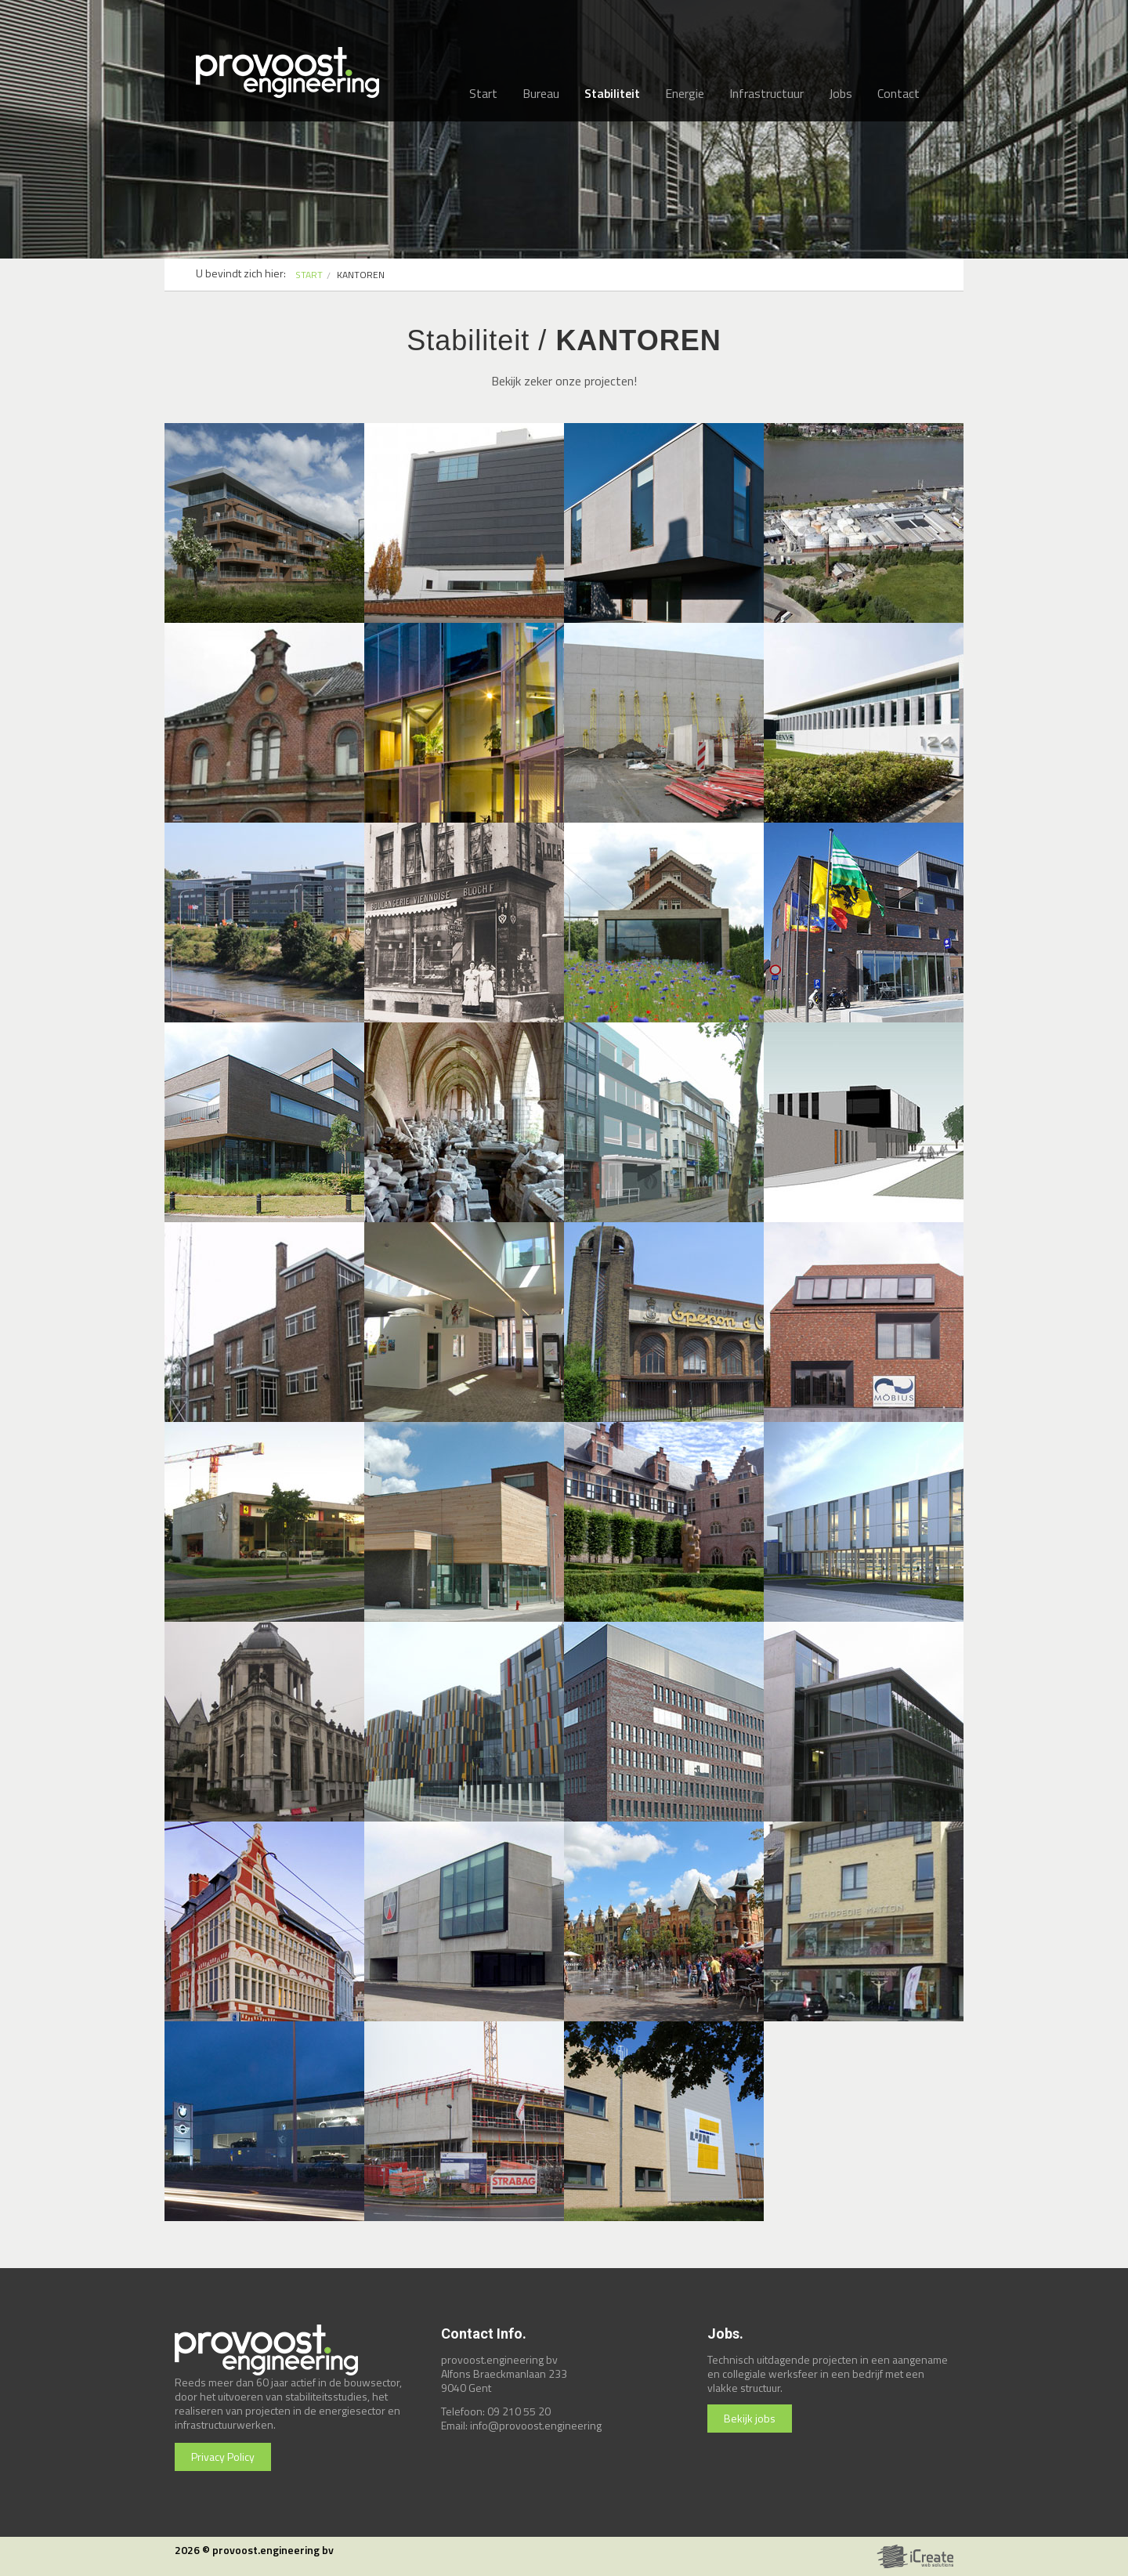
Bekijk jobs (750, 2418)
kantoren (361, 274)
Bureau (540, 93)
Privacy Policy (223, 2456)
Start (483, 93)
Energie (684, 93)
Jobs (840, 93)
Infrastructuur (766, 93)
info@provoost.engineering (536, 2425)
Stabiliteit (612, 93)
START (309, 274)
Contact (898, 93)
